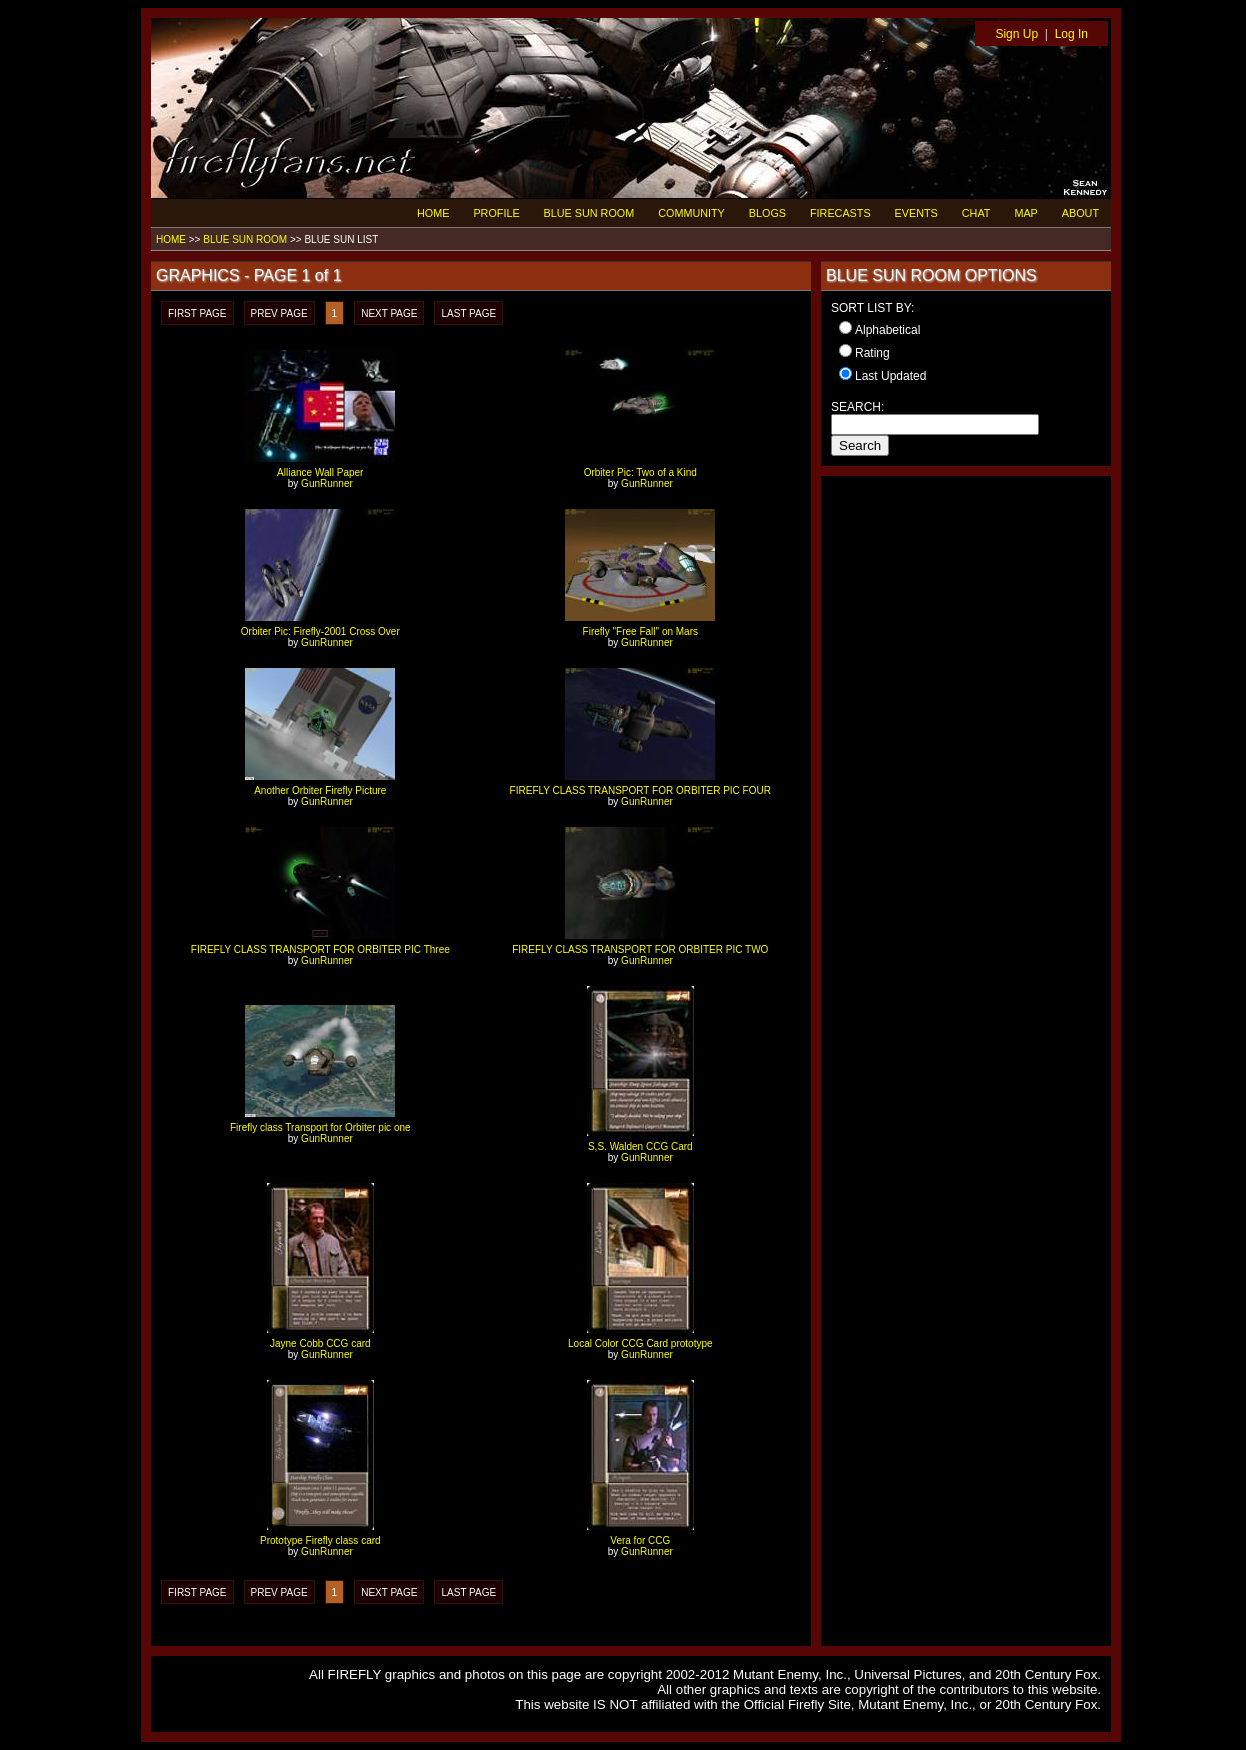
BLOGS (767, 213)
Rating (872, 353)
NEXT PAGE (389, 313)
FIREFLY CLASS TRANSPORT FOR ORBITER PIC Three (320, 949)
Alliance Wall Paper (320, 472)
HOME (433, 213)
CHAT (976, 213)
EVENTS (916, 213)
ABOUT (1080, 213)
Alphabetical (887, 330)
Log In (1071, 34)
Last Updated (890, 376)
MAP (1025, 213)
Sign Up (1016, 34)
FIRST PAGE (197, 313)
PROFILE (496, 213)
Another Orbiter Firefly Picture (320, 790)
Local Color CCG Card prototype (640, 1343)
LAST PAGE (468, 313)
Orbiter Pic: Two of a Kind (640, 472)
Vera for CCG (640, 1540)
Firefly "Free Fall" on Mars (640, 631)
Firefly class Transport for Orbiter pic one (320, 1127)
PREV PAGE (279, 313)
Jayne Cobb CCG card (320, 1343)
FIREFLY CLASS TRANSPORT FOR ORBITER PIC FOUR (640, 790)
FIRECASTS (840, 213)
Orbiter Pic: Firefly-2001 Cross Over (320, 631)
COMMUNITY (691, 213)
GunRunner (327, 483)
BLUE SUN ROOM (589, 213)
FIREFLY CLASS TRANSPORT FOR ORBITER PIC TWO (640, 949)
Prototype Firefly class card (320, 1540)
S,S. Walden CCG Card (640, 1146)
